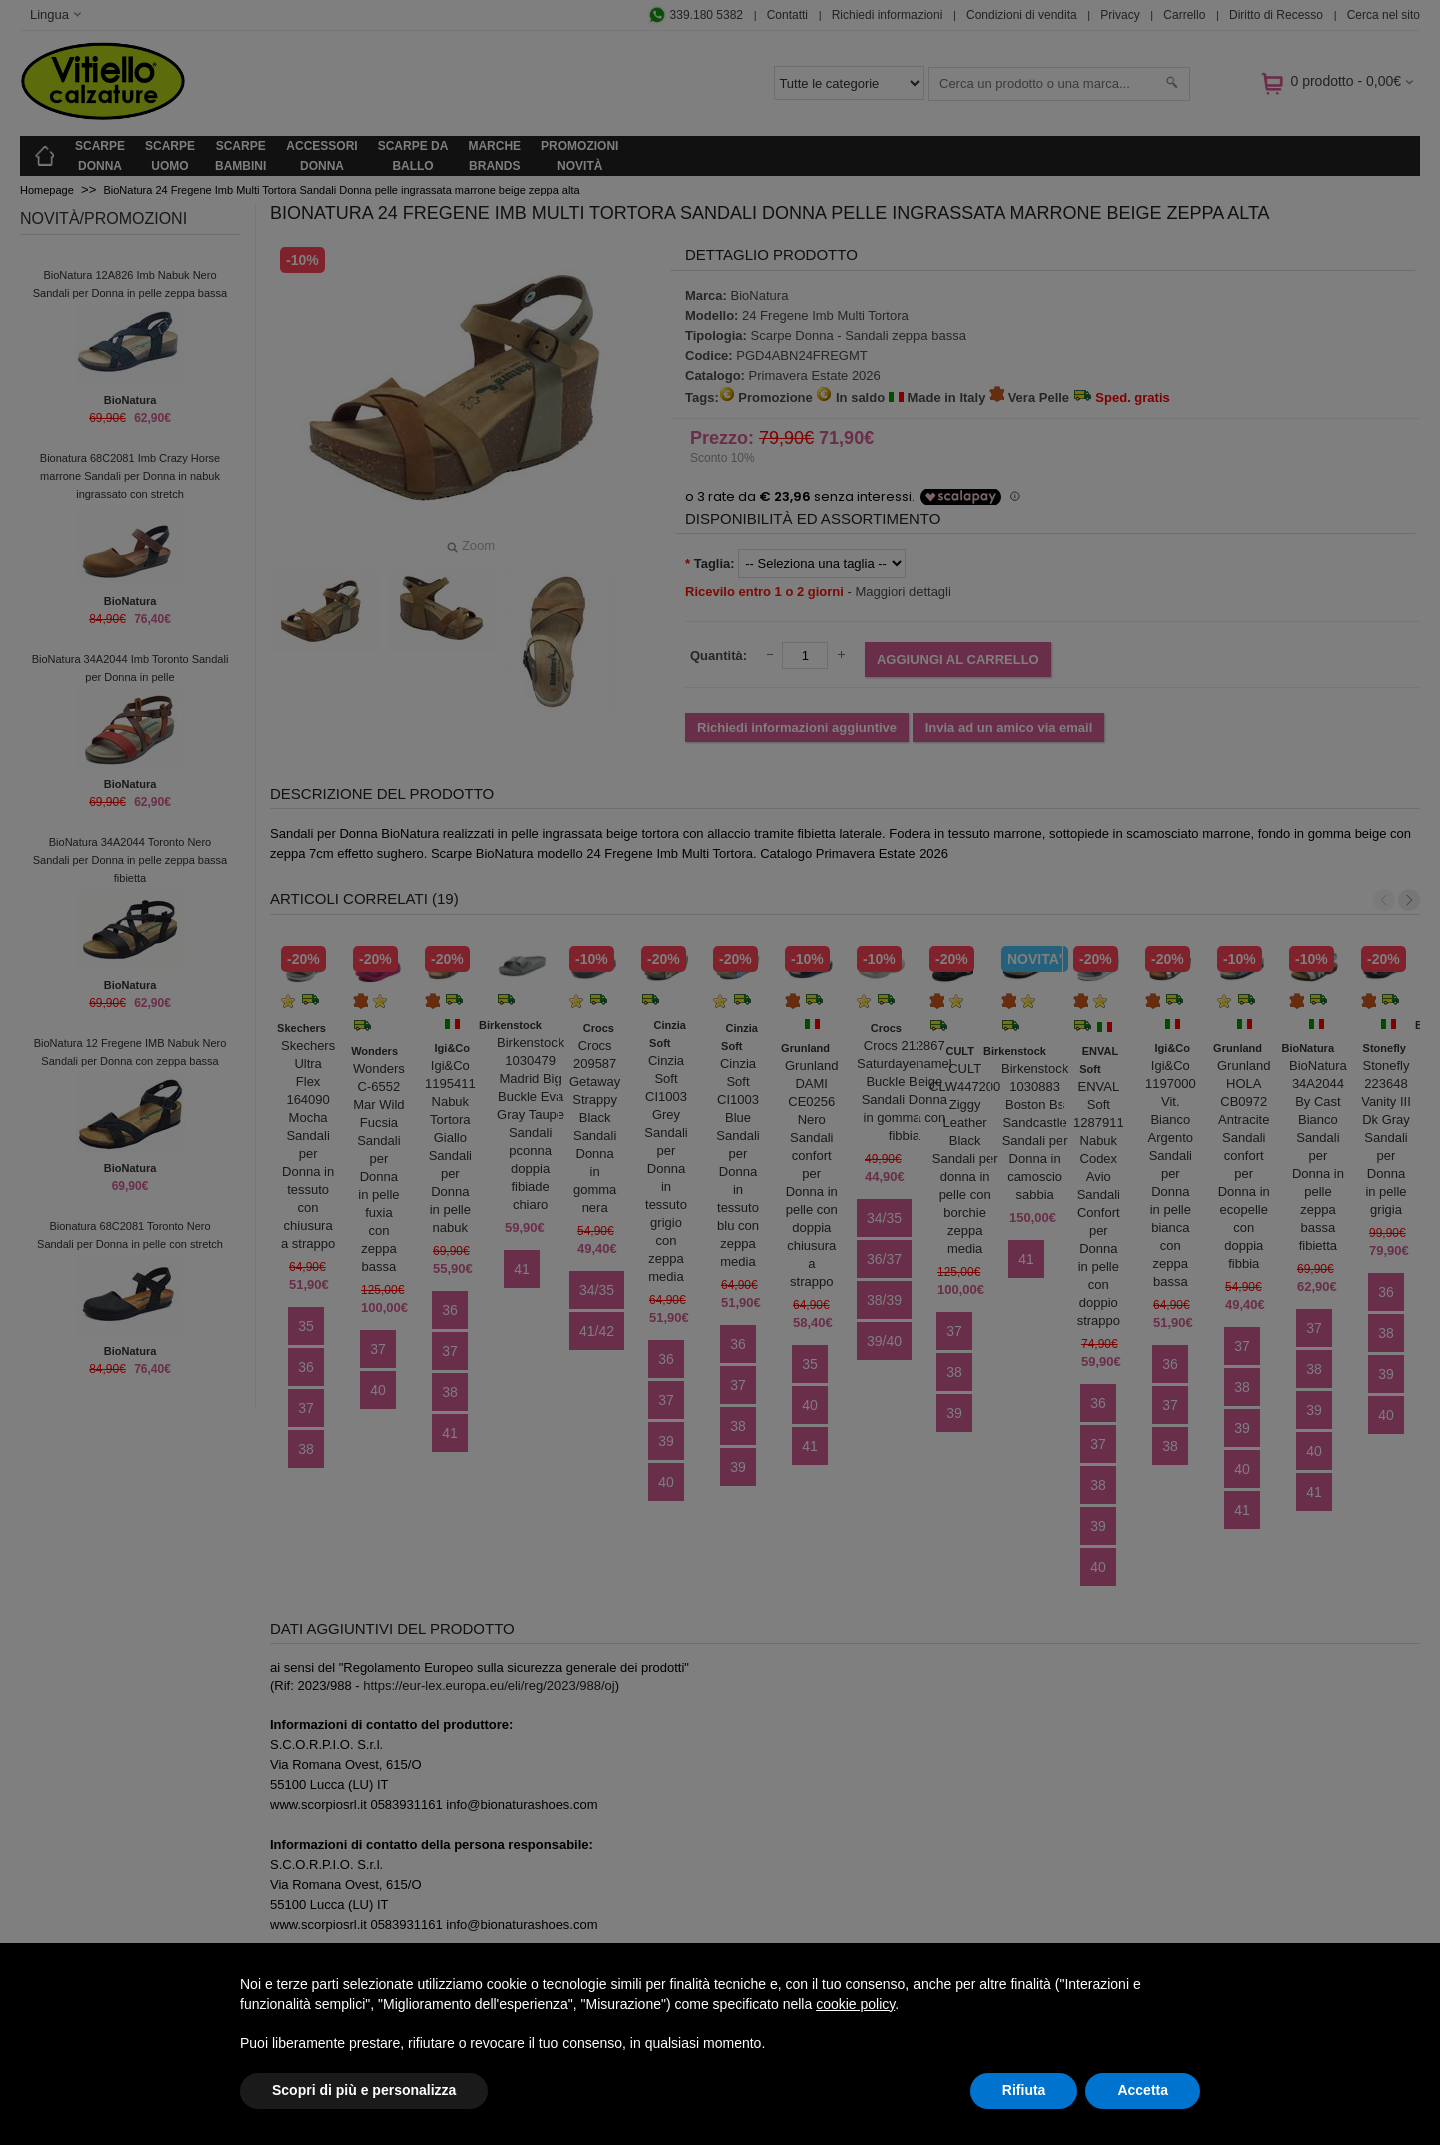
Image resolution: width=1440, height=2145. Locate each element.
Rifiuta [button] (1024, 2090)
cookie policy (855, 2004)
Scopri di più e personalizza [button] (364, 2090)
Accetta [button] (1142, 2090)
